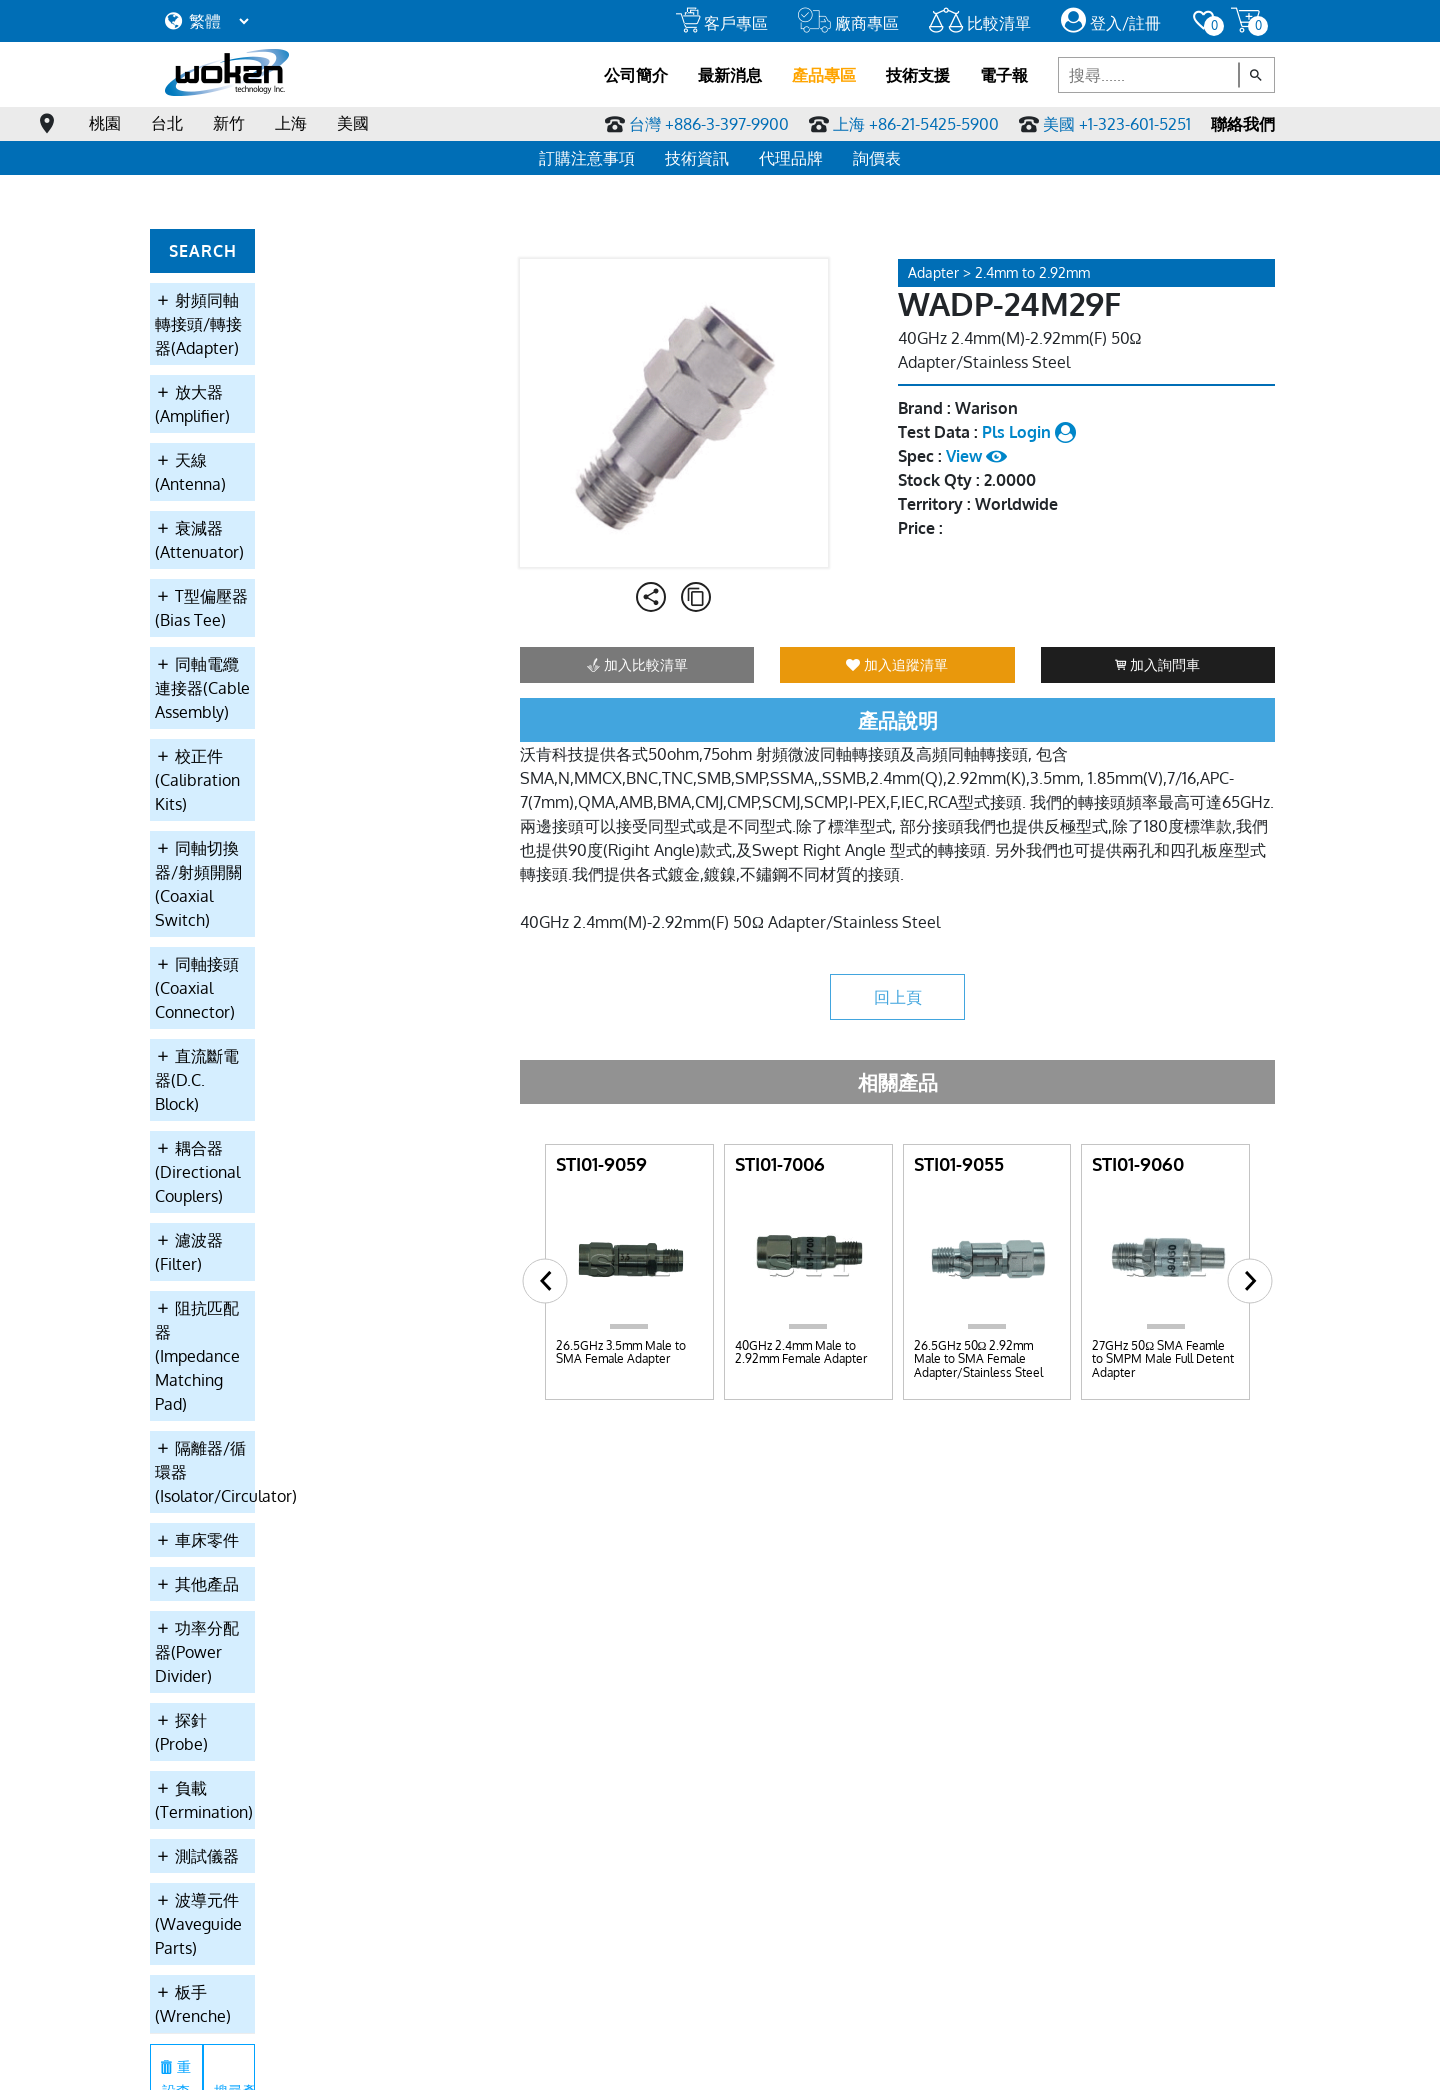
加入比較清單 (637, 664)
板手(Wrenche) (219, 1272)
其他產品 (197, 1008)
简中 (673, 2060)
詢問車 (916, 1609)
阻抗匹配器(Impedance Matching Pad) (283, 864)
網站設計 (1056, 2060)
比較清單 (980, 23)
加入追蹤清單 (897, 664)
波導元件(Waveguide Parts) (263, 1228)
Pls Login (1029, 432)
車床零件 (197, 964)
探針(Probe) (207, 1096)
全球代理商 (1036, 1581)
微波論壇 (817, 1637)
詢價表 (877, 158)
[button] (545, 1280)
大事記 (186, 1693)
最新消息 (730, 75)
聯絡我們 (1243, 124)
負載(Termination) (230, 1140)
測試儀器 (197, 1184)
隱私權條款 (205, 2060)
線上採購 (480, 2060)
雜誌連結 (817, 1609)
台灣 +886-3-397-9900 (709, 124)
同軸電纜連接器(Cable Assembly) (283, 520)
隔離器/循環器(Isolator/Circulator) (287, 920)
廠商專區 (848, 23)
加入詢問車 (1157, 664)
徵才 (1015, 1609)
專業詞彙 (817, 1581)
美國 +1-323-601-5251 (1117, 124)
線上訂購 (413, 2060)
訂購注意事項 (587, 158)
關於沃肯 (193, 1553)
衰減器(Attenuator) (233, 432)
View (976, 456)
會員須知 (346, 2060)
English (723, 2060)
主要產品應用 (207, 1609)
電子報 (1004, 75)
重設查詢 (221, 1322)
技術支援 (918, 75)
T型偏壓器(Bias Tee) (237, 476)
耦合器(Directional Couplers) (267, 764)
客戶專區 (722, 23)
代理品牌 (791, 158)
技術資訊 (697, 158)
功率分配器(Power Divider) (261, 1052)
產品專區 (824, 75)
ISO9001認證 (204, 1665)
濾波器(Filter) (212, 808)
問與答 (810, 1553)
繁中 (632, 2060)
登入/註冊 (1111, 23)
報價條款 (193, 1637)
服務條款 (279, 2060)
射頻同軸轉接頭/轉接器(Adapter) (282, 300)
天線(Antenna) (216, 388)
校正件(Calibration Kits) (249, 564)
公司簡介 (636, 75)
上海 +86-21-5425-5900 (916, 124)
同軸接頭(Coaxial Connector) (268, 676)
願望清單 (923, 1581)
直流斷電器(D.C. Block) (246, 720)
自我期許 (193, 1581)
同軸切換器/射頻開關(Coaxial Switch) (269, 620)
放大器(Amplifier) (226, 344)
